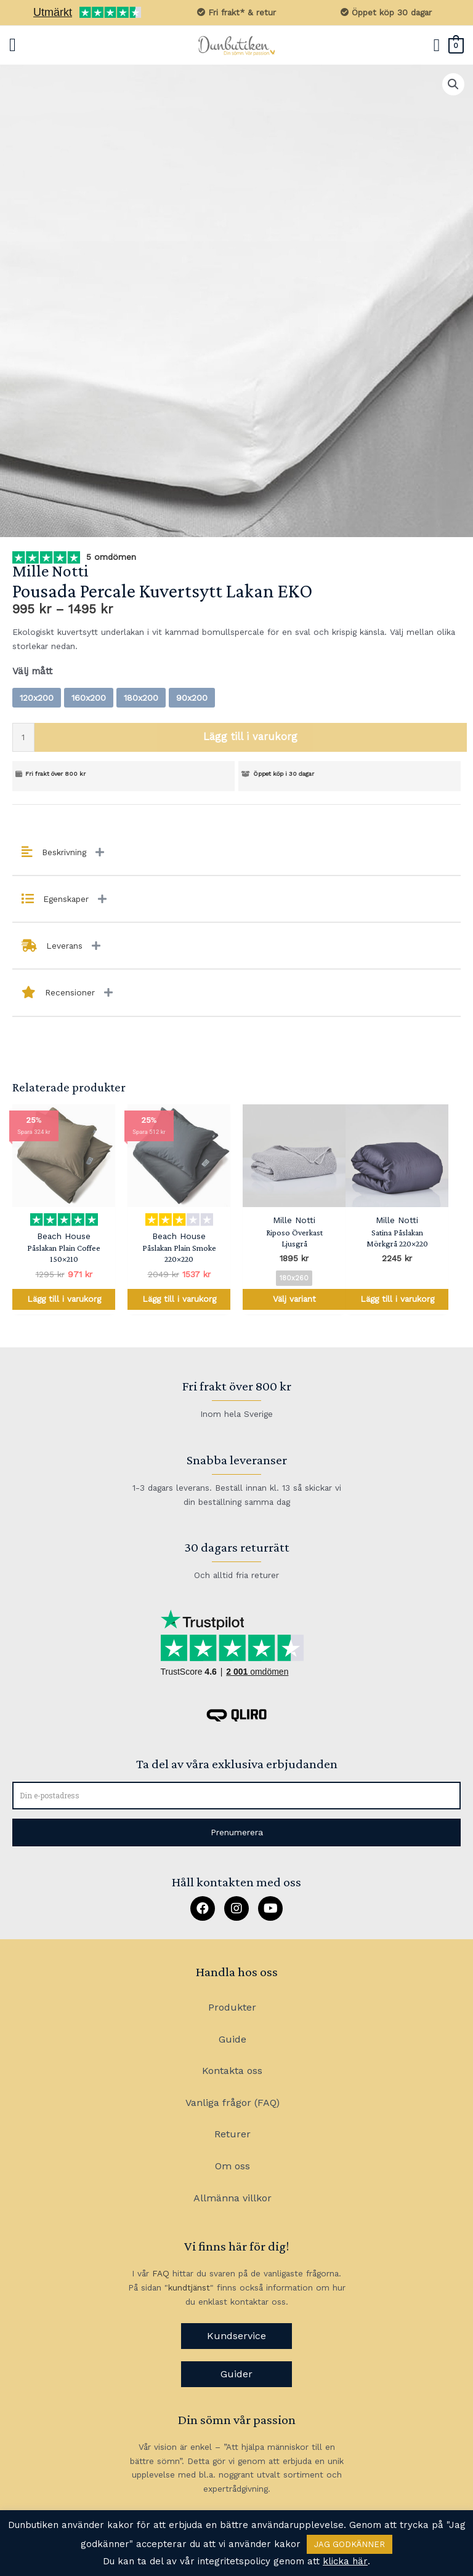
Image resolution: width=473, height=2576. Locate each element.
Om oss (232, 2166)
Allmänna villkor (232, 2198)
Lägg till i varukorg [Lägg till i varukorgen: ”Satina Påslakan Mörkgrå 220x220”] (397, 1299)
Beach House (64, 1236)
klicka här (345, 2561)
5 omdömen (109, 557)
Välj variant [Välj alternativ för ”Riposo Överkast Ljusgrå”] (294, 1299)
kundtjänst (189, 2287)
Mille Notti (50, 570)
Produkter (232, 2007)
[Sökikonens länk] (437, 45)
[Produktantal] (23, 737)
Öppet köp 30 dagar (386, 12)
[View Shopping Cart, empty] (456, 45)
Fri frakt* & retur (237, 12)
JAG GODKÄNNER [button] (349, 2544)
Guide (232, 2039)
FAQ (160, 2273)
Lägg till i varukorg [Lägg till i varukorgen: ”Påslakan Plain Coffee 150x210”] (64, 1299)
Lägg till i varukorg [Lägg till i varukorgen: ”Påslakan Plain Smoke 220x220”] (179, 1299)
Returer (232, 2134)
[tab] (236, 852)
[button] (236, 1832)
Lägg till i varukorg (250, 737)
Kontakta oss (232, 2070)
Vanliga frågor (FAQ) (232, 2102)
